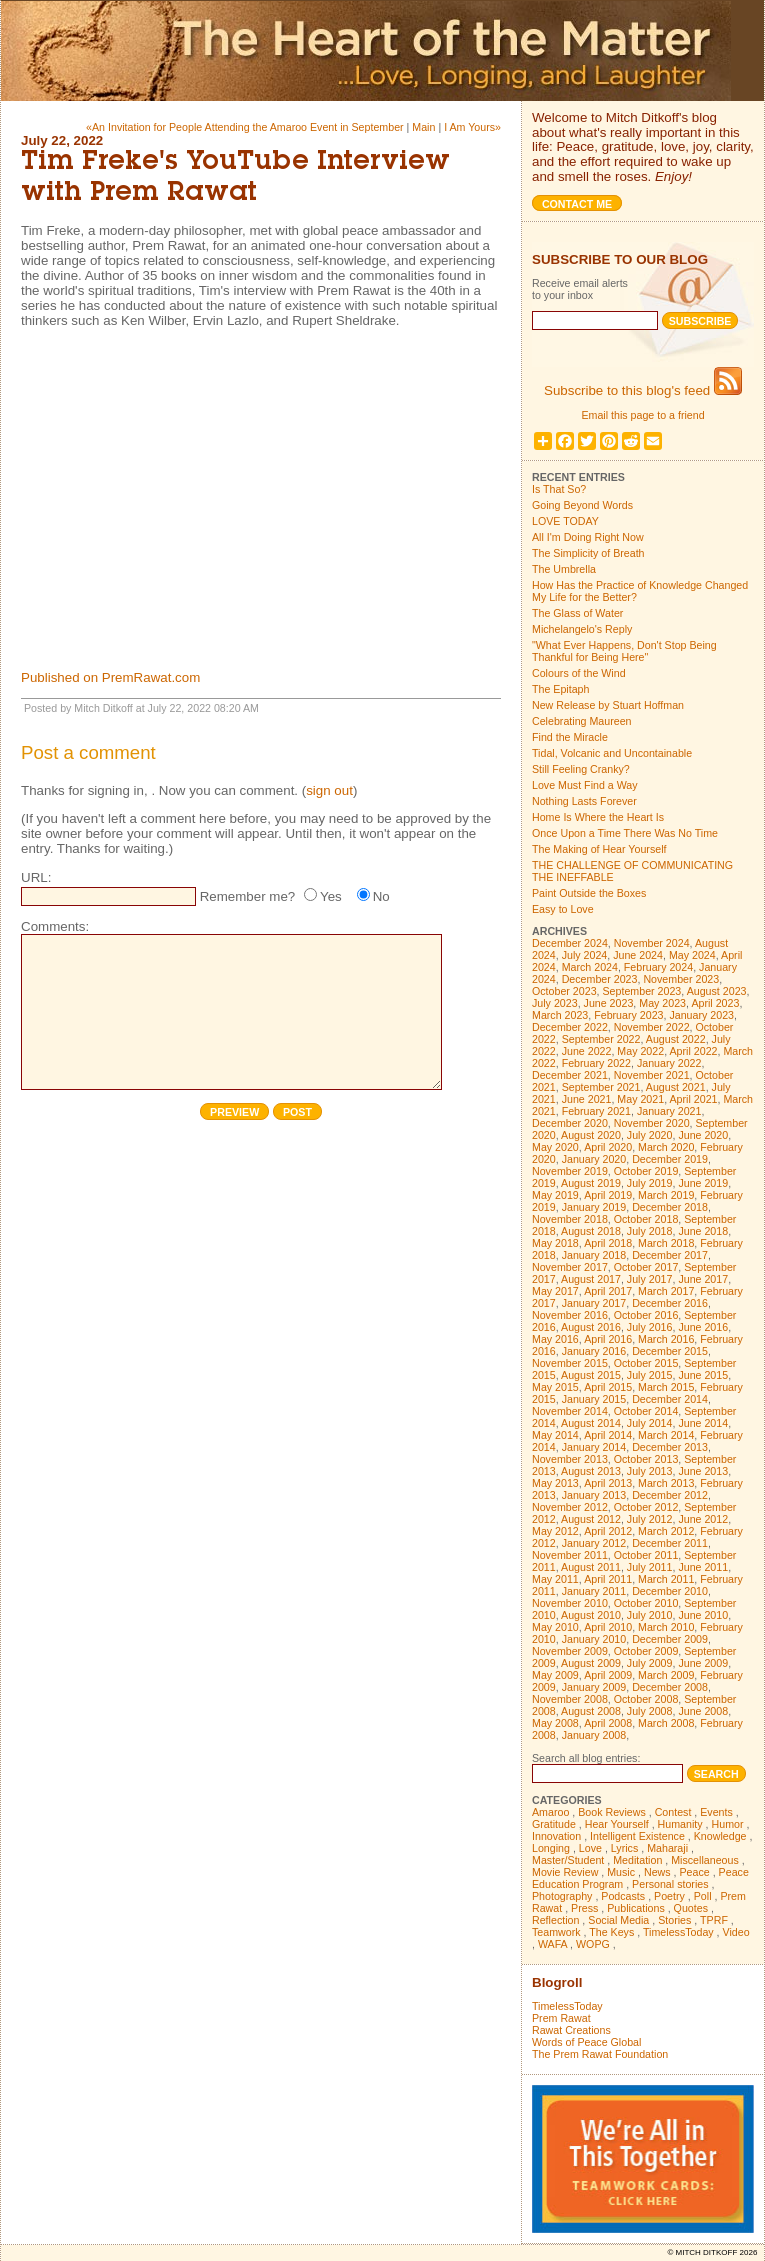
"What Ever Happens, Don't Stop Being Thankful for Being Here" (624, 651)
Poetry (669, 1896)
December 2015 (670, 1351)
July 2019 (650, 1183)
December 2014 (670, 1399)
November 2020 (652, 1123)
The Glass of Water (577, 613)
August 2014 (591, 1423)
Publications (635, 1908)
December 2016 (670, 1303)
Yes (331, 896)
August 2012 (591, 1519)
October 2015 (646, 1363)
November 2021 (652, 1075)
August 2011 (591, 1567)
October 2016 (646, 1315)
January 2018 (594, 1255)
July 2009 (650, 1663)
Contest (673, 1812)
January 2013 (594, 1495)
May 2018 (555, 1243)
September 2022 (601, 1039)
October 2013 (646, 1459)
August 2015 (591, 1375)
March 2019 (666, 1195)
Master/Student (568, 1860)
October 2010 (646, 1603)
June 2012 (703, 1519)
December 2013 (670, 1447)
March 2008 (666, 1723)
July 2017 (650, 1279)
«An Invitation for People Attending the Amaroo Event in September (245, 127)
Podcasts (623, 1896)
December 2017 (670, 1255)
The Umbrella (564, 569)
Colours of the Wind (579, 673)
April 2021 (694, 1099)
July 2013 (650, 1471)
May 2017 (555, 1291)
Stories (674, 1920)
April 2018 (608, 1243)
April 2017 (608, 1291)
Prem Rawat (561, 2018)
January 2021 (669, 1111)
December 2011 (670, 1543)
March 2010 (666, 1627)
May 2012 (555, 1531)
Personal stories (670, 1884)
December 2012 (670, 1495)
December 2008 (670, 1687)
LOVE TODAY (565, 521)
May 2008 (555, 1723)
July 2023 (555, 1003)
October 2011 (646, 1555)
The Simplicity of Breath (588, 553)
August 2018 (591, 1231)
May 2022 (640, 1051)
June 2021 (587, 1099)
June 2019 (703, 1183)
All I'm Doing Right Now (588, 537)
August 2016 (591, 1327)
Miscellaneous (705, 1860)
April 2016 (608, 1339)
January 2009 (594, 1687)
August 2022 (676, 1039)
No (381, 896)
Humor (728, 1824)
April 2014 (608, 1435)
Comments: (55, 926)
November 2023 (681, 979)
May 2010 (555, 1627)
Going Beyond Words (582, 505)
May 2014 (555, 1435)
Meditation (637, 1860)
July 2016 (650, 1327)
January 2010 (594, 1639)
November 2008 (570, 1699)
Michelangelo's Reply (582, 629)
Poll (703, 1896)
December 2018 (670, 1207)
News (657, 1872)
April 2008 (608, 1723)
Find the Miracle (570, 737)
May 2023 (662, 1003)
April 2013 (608, 1483)
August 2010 (591, 1615)
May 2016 (555, 1339)
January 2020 (594, 1159)
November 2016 (570, 1315)
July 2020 (650, 1135)
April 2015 (608, 1387)
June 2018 (703, 1231)
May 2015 (555, 1387)
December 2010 (670, 1591)
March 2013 (666, 1483)
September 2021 (601, 1087)
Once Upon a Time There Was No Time (625, 833)
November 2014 (570, 1411)
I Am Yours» (472, 127)
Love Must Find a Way (585, 785)
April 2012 (608, 1531)
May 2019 (555, 1195)
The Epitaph (560, 689)
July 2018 (650, 1231)
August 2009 (591, 1663)
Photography (562, 1896)
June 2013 (703, 1471)
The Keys (611, 1932)
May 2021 (640, 1099)
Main (423, 127)
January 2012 (594, 1543)
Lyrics (624, 1848)
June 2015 (703, 1375)
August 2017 (591, 1279)
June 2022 (587, 1051)
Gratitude (554, 1824)
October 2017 (646, 1267)
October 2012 (646, 1507)
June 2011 (703, 1567)
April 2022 (694, 1051)
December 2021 (570, 1075)
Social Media (618, 1920)
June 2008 (703, 1711)
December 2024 (570, 943)
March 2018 (666, 1243)
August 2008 (591, 1711)
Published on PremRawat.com (110, 677)
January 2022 (669, 1063)
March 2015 (666, 1387)
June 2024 (638, 955)
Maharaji (667, 1848)
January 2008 (594, 1735)
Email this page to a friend (642, 415)
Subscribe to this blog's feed (643, 390)
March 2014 (666, 1435)
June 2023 (609, 1003)
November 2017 (570, 1267)
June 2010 (703, 1615)
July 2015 (650, 1375)
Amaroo (550, 1812)
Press (584, 1908)
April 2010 (608, 1627)
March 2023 (560, 1015)
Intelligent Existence (637, 1836)
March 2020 (666, 1147)
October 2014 (646, 1411)
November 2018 (570, 1219)
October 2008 (646, 1699)
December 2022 (570, 1027)
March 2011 (666, 1579)
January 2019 (594, 1207)
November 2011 (570, 1555)
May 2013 (555, 1483)
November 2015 (570, 1363)
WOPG (593, 1944)
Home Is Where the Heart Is (598, 817)
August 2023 (717, 991)
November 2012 (570, 1507)
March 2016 (666, 1339)
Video (736, 1932)
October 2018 (646, 1219)
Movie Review (565, 1872)
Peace (694, 1872)
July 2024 (585, 955)
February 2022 (596, 1063)
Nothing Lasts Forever (584, 801)
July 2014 (650, 1423)
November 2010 (570, 1603)
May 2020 (555, 1147)
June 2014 (703, 1423)
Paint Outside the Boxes (589, 893)
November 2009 (570, 1651)
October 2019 (646, 1171)
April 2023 (715, 1003)
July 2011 (650, 1567)
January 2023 (701, 1015)
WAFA (552, 1944)
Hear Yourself (617, 1824)
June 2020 (703, 1135)
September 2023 (642, 991)
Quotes (691, 1908)
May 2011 (555, 1579)
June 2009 (703, 1663)
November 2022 (652, 1027)
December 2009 (670, 1639)
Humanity (680, 1824)
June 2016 (703, 1327)
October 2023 (564, 991)
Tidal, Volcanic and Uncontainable (612, 753)
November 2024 (652, 943)
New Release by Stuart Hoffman (608, 705)
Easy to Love (563, 909)
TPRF (714, 1920)
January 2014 (594, 1447)
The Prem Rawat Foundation (600, 2054)
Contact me (577, 204)
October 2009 (646, 1651)
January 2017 (594, 1303)
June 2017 (703, 1279)
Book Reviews (612, 1812)
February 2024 (658, 967)
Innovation (556, 1836)
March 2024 (590, 967)
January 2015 (594, 1399)
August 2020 (591, 1135)
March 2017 (666, 1291)
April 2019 (608, 1195)
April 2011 (608, 1579)
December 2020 (570, 1123)
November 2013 (570, 1459)
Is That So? (559, 489)
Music (621, 1872)
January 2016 (594, 1351)
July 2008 (650, 1711)
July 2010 (650, 1615)
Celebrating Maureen (582, 721)
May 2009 (555, 1675)
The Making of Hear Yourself (599, 849)
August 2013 (591, 1471)
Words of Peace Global (586, 2042)
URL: (36, 877)
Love (590, 1848)
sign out (329, 790)
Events (716, 1812)
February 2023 (628, 1015)
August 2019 (591, 1183)
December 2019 (670, 1159)
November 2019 (570, 1171)
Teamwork (556, 1932)
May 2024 (692, 955)
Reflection (555, 1920)
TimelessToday (678, 1932)
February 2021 (596, 1111)
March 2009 (666, 1675)
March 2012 (666, 1531)
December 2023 (600, 979)
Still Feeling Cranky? (581, 769)
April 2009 (608, 1675)
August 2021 (676, 1087)
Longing (551, 1848)
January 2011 (594, 1591)
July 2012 (650, 1519)
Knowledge (720, 1836)
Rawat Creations (571, 2030)
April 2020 (608, 1147)
